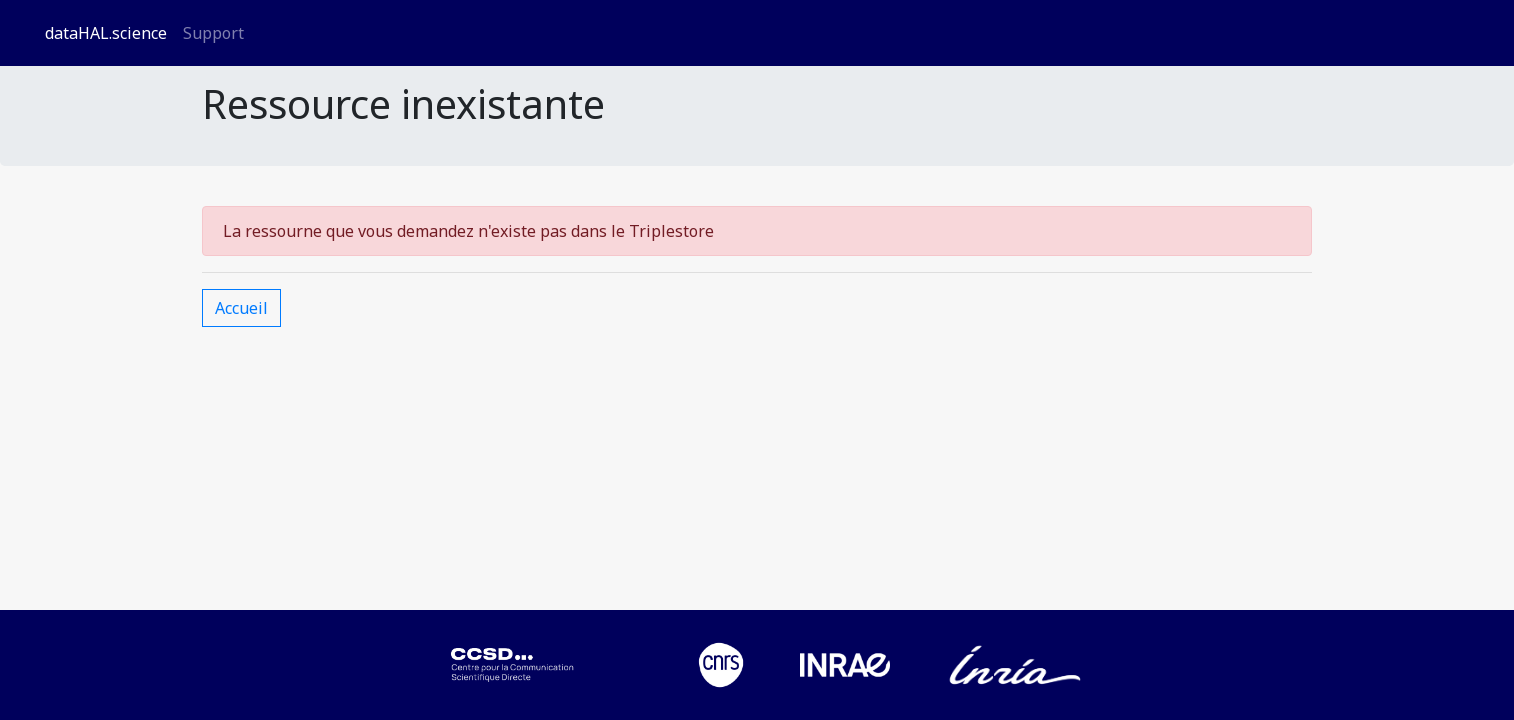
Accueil (241, 308)
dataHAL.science (106, 33)
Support (213, 33)
